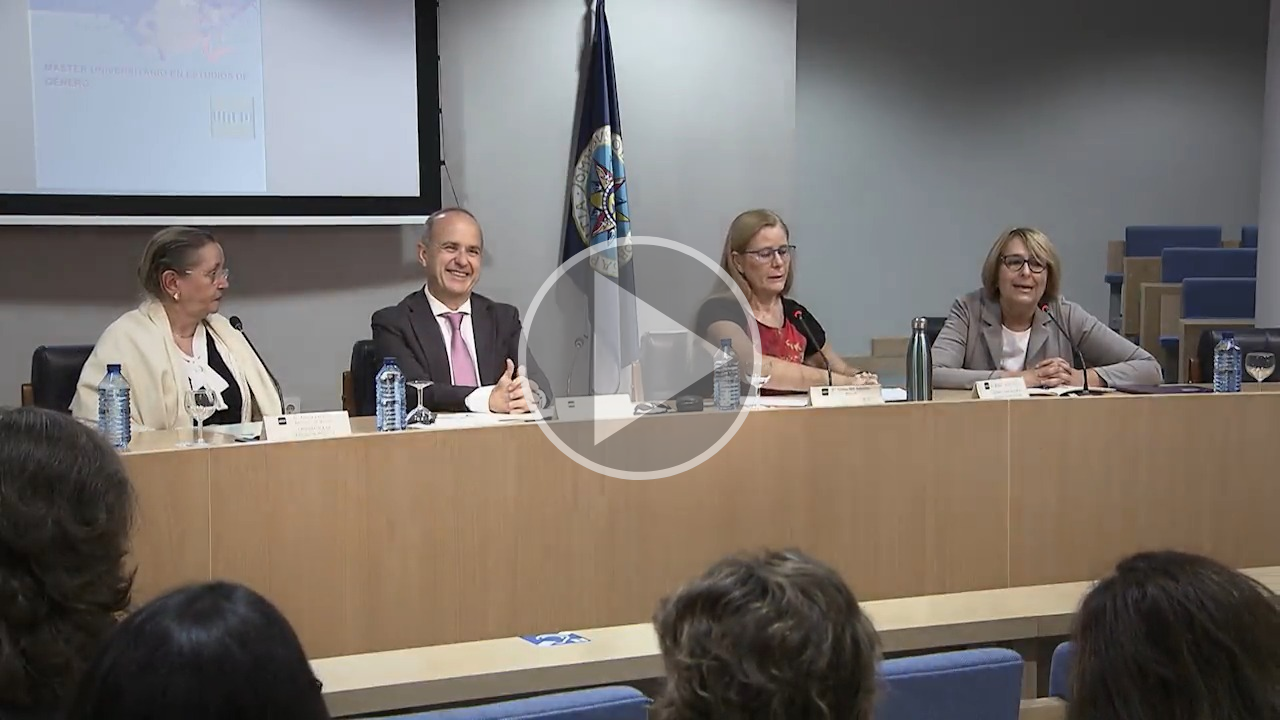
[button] (640, 360)
